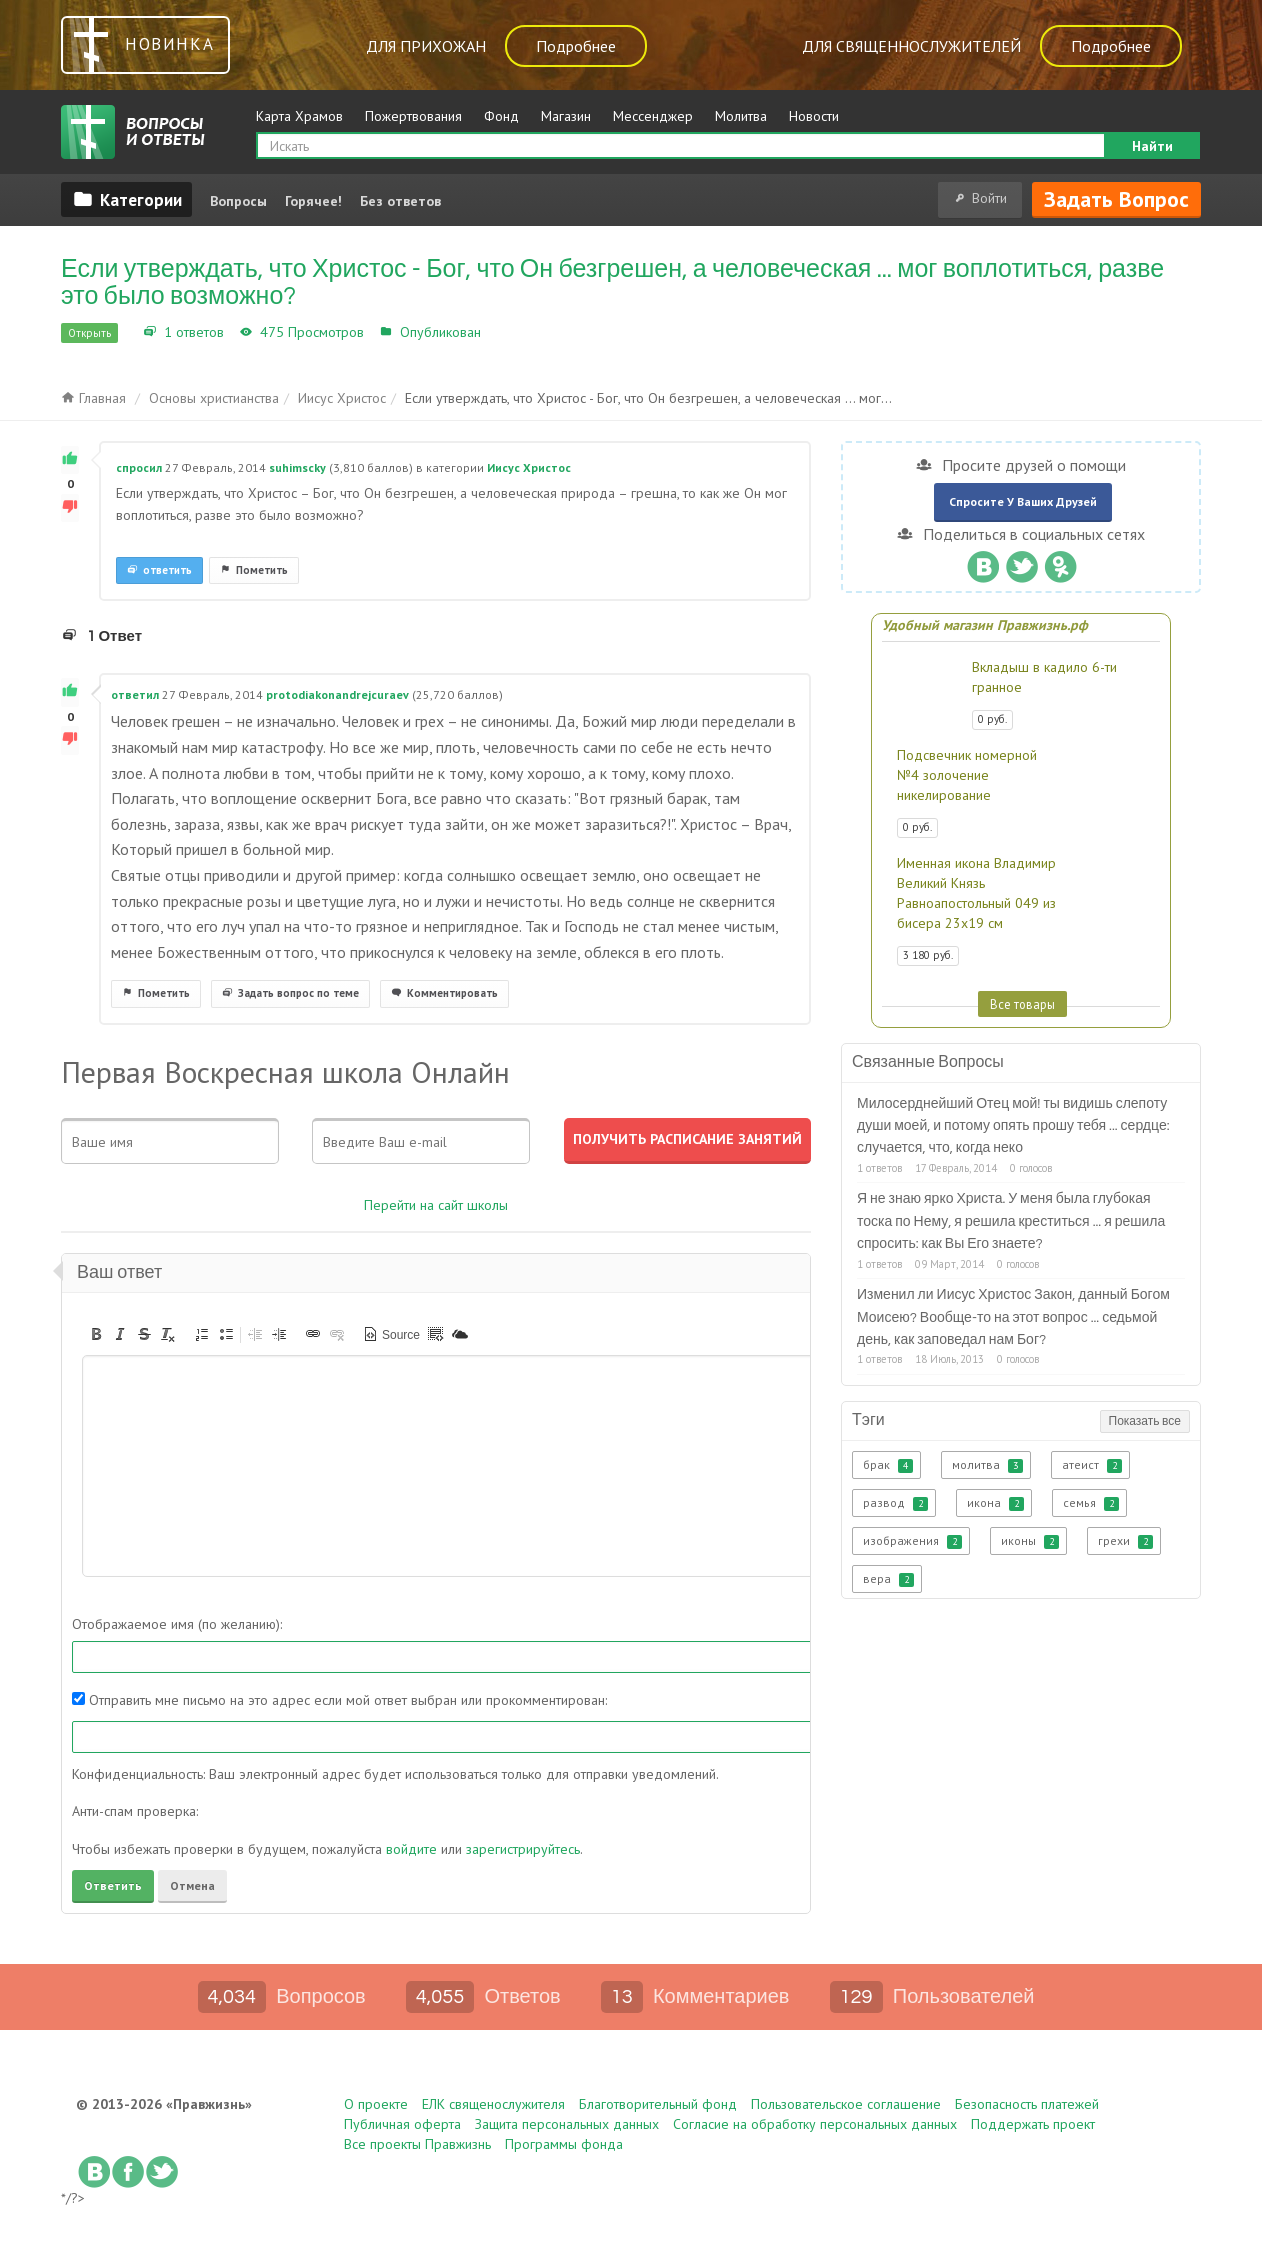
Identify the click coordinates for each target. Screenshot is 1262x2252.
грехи (1125, 1541)
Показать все (1145, 1421)
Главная (93, 398)
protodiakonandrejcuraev (337, 694)
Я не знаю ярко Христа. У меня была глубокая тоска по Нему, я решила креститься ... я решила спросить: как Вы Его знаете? (1011, 1221)
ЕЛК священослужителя (493, 2104)
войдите (411, 1849)
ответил (135, 694)
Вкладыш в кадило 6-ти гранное (1044, 677)
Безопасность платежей (1027, 2104)
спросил (139, 467)
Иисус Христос (534, 332)
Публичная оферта (402, 2124)
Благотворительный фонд (658, 2104)
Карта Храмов (299, 116)
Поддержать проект (1033, 2124)
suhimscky (297, 467)
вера (888, 1579)
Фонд (501, 116)
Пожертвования (413, 116)
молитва (987, 1465)
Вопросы (238, 201)
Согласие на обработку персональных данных (815, 2124)
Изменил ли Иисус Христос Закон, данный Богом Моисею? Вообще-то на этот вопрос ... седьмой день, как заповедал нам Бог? (1013, 1317)
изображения (912, 1541)
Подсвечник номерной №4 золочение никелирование (967, 775)
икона (995, 1503)
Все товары (1022, 1004)
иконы (1030, 1541)
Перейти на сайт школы (436, 1205)
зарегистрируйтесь (523, 1849)
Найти (1152, 146)
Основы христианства (214, 398)
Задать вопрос (1116, 199)
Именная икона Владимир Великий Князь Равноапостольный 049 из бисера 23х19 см (976, 893)
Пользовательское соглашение (846, 2104)
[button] (96, 1334)
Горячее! (313, 201)
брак (888, 1465)
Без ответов (400, 201)
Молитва (741, 116)
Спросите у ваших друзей (1023, 501)
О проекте (376, 2104)
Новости (814, 116)
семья (1091, 1503)
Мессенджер (653, 116)
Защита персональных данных (567, 2124)
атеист (1092, 1465)
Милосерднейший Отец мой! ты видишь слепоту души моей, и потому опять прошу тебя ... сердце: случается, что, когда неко (1013, 1126)
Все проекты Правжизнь (417, 2144)
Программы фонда (564, 2144)
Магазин (566, 116)
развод (895, 1503)
